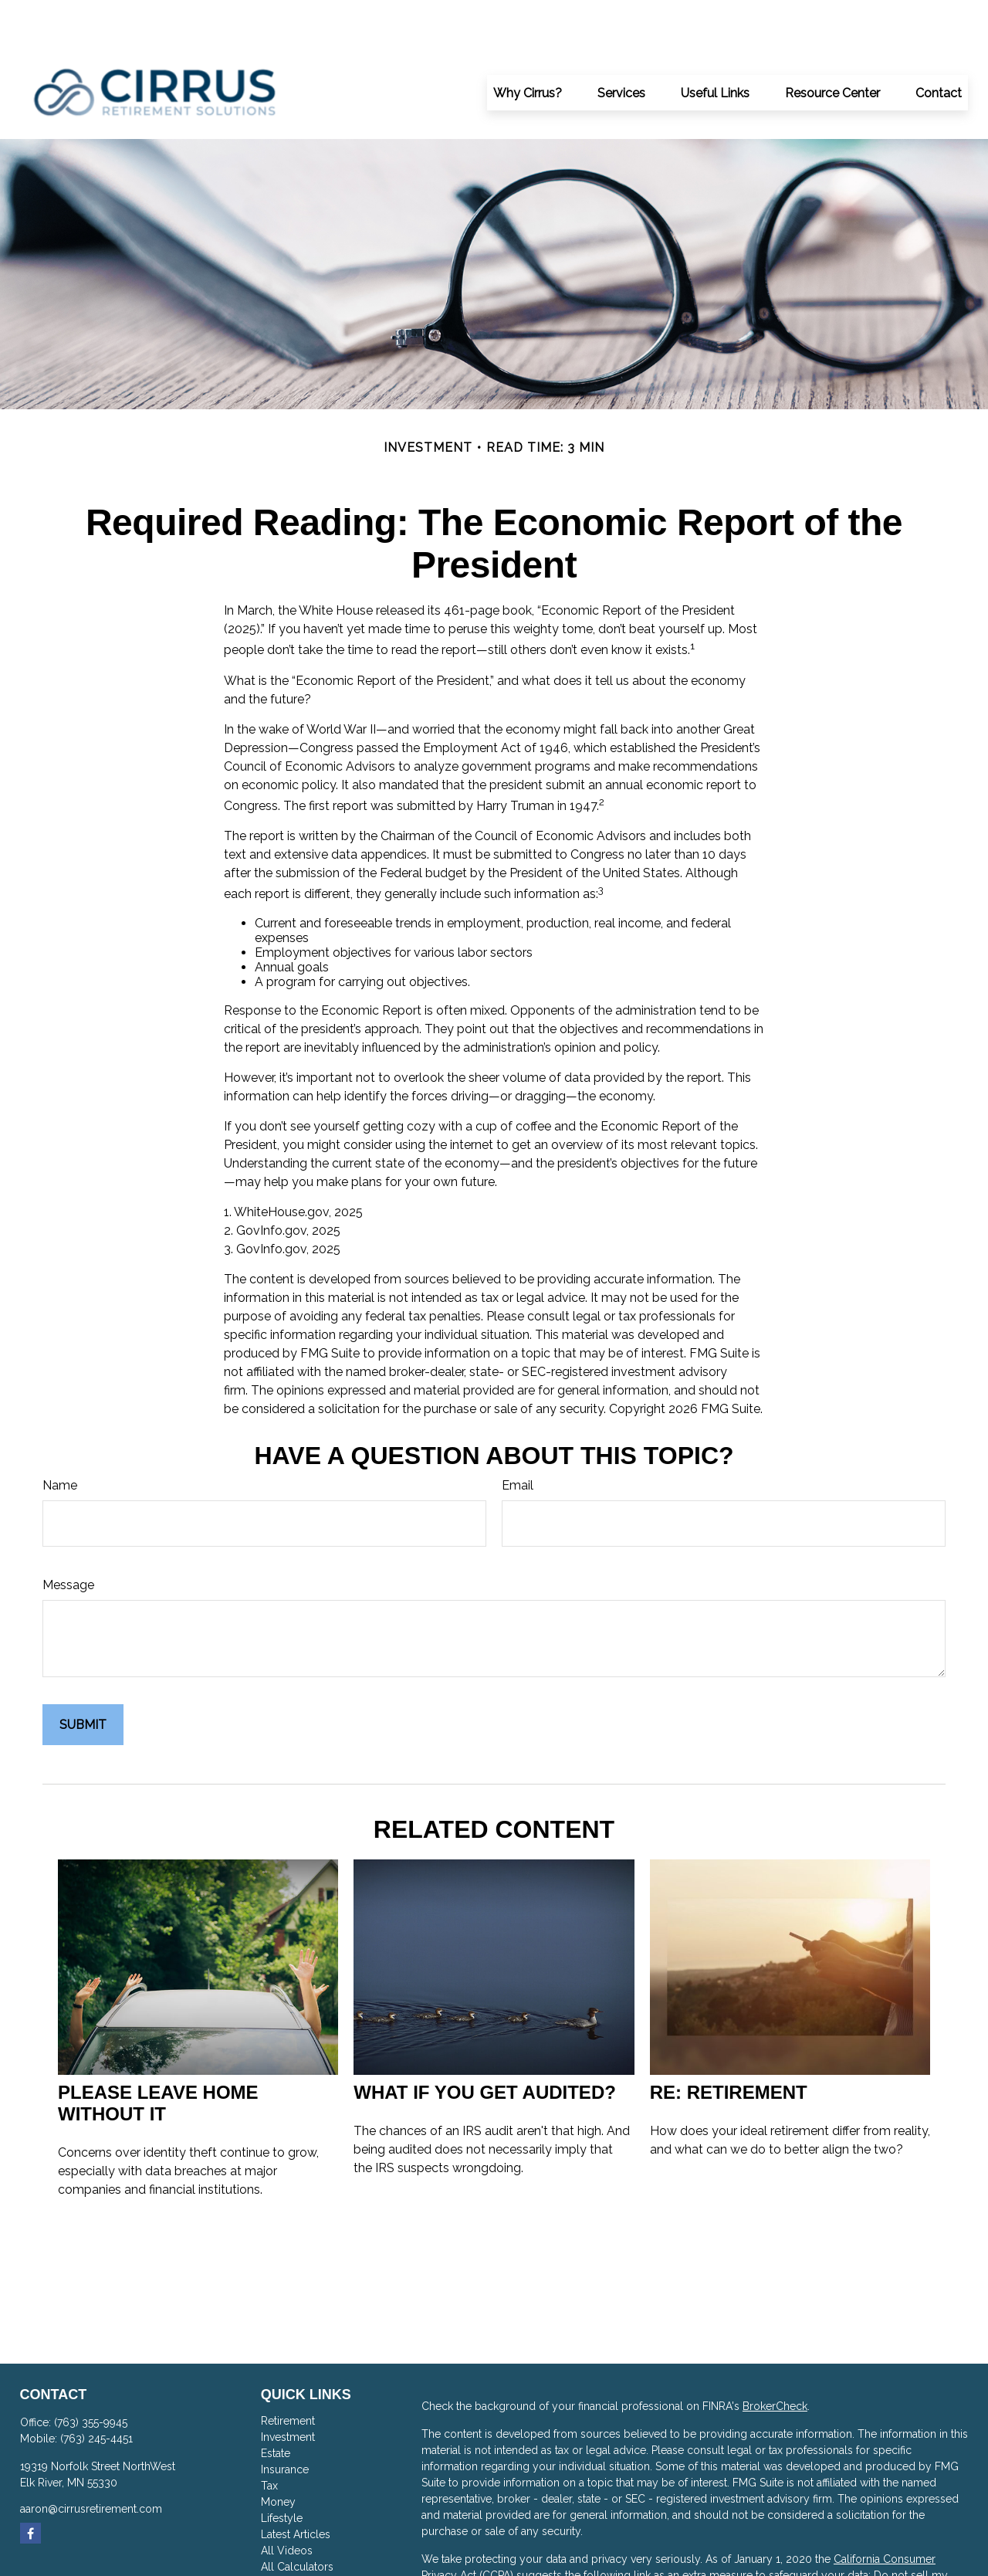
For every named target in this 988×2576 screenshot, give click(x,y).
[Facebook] (30, 2486)
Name (59, 1439)
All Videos (287, 2504)
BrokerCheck (775, 2360)
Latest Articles (295, 2488)
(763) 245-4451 (96, 2392)
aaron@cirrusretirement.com (91, 2462)
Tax (269, 2439)
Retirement (288, 2374)
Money (278, 2455)
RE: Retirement (728, 2045)
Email (517, 1439)
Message (68, 1538)
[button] (527, 46)
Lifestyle (282, 2472)
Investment (288, 2390)
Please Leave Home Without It (158, 2056)
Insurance (285, 2423)
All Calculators (297, 2520)
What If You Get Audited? (485, 2045)
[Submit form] (83, 1678)
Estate (275, 2407)
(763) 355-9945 (90, 2376)
